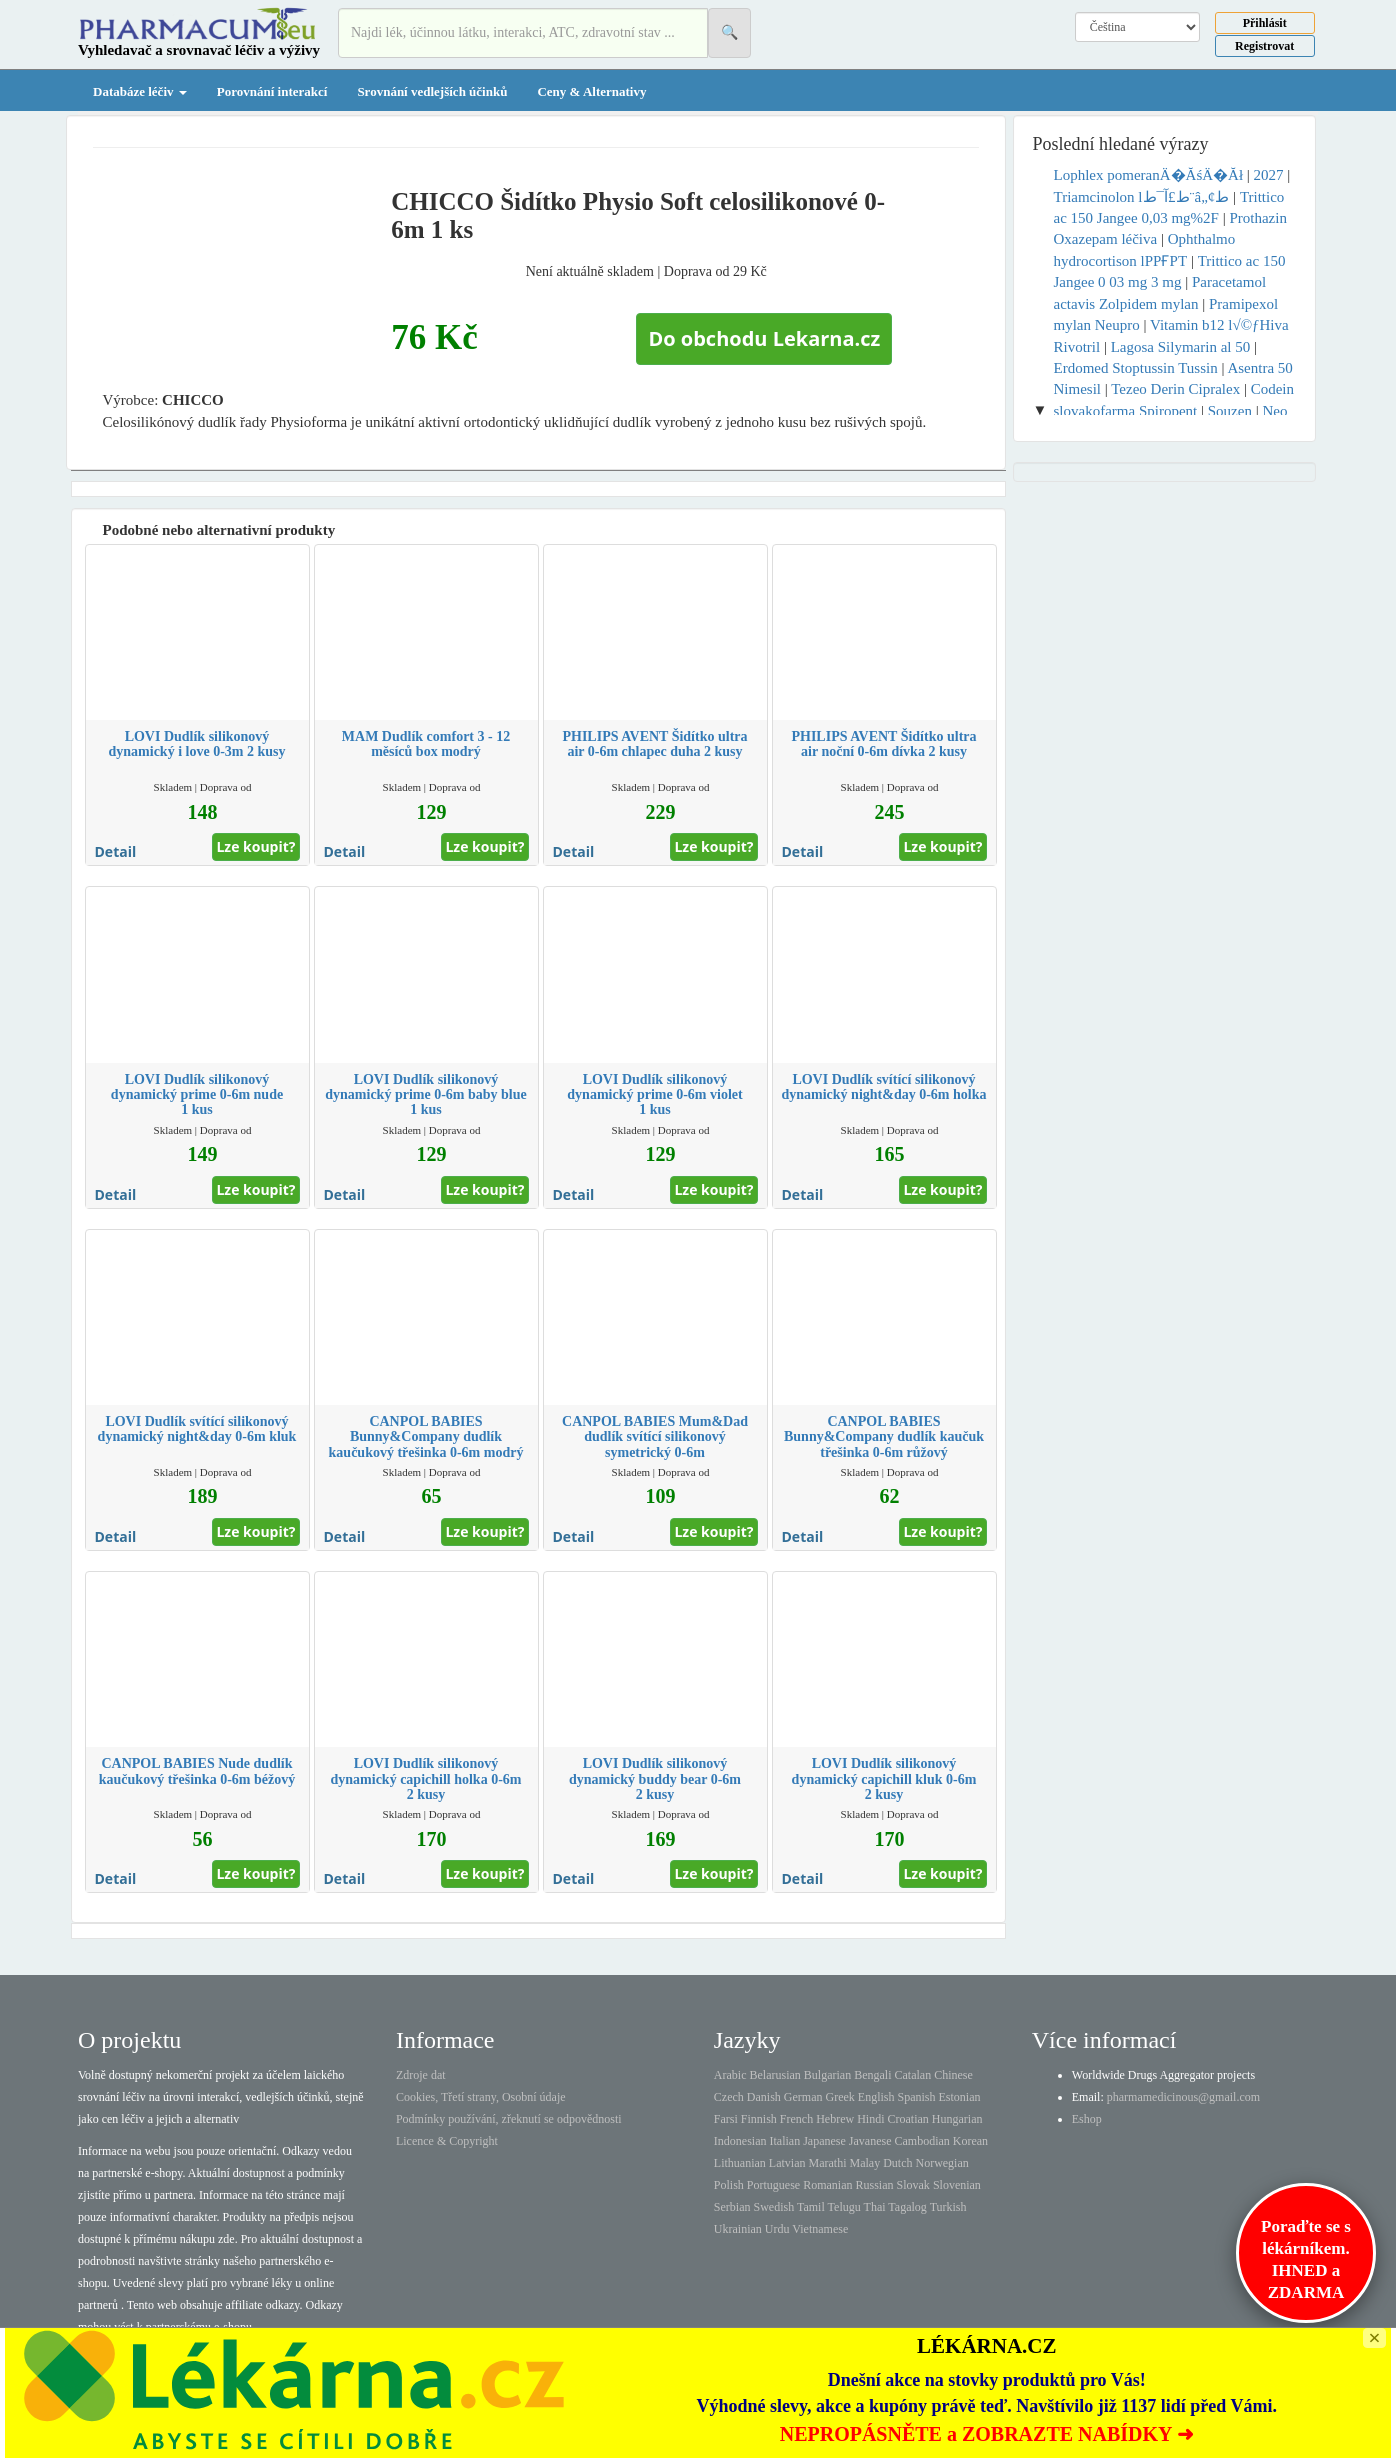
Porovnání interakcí (272, 91)
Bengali (872, 2075)
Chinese (953, 2075)
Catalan (912, 2075)
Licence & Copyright (447, 2141)
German (803, 2097)
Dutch (897, 2163)
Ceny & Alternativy (591, 91)
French (796, 2119)
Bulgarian (827, 2075)
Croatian (908, 2119)
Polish (729, 2185)
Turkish (948, 2207)
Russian (875, 2185)
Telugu (844, 2207)
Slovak (913, 2185)
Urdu (777, 2229)
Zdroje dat (421, 2075)
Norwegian (941, 2163)
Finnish (759, 2119)
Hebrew (835, 2119)
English (876, 2097)
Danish (764, 2097)
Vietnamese (820, 2229)
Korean (970, 2141)
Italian (785, 2141)
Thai (875, 2207)
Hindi (870, 2119)
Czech (729, 2097)
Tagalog (907, 2207)
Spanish (916, 2097)
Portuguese (773, 2185)
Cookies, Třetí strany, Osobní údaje (481, 2097)
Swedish (774, 2207)
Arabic (730, 2075)
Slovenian (957, 2185)
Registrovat (1264, 46)
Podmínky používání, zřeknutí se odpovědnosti (509, 2119)
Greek (839, 2097)
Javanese (870, 2141)
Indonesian (740, 2141)
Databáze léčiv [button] (140, 91)
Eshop (1087, 2119)
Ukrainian (738, 2229)
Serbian (732, 2207)
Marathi (827, 2163)
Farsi (726, 2119)
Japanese (824, 2141)
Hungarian (957, 2119)
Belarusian (775, 2075)
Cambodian (921, 2141)
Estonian (960, 2097)
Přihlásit (1265, 23)
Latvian (787, 2163)
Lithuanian (740, 2163)
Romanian (827, 2185)
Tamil (811, 2207)
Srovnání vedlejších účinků (432, 91)
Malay (864, 2163)
